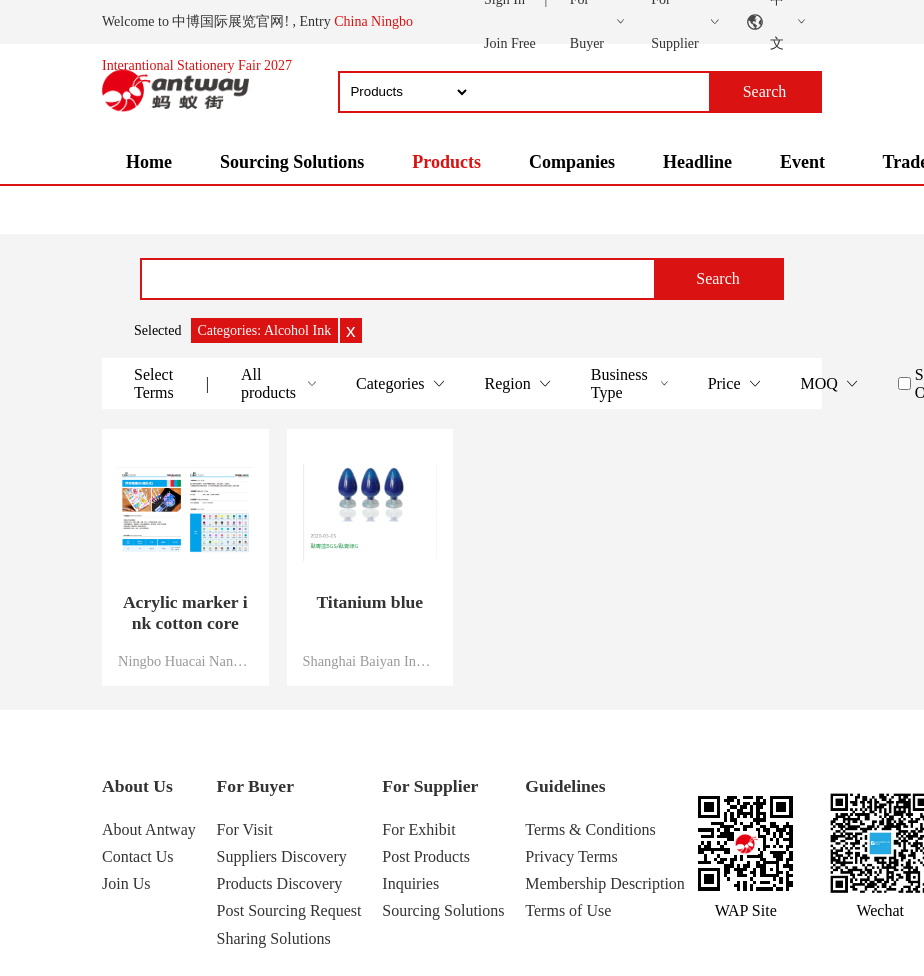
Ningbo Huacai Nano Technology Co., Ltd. (185, 661)
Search (718, 278)
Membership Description (605, 883)
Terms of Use (568, 910)
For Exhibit (418, 829)
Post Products (426, 856)
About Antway (149, 829)
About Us (137, 786)
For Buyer (255, 786)
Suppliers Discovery (282, 856)
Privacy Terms (571, 856)
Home (149, 162)
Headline (697, 162)
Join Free (510, 43)
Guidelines (565, 786)
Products (446, 162)
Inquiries (410, 883)
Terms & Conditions (590, 829)
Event (802, 162)
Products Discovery (280, 883)
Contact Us (138, 856)
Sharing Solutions (274, 938)
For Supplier (430, 786)
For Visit (245, 829)
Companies (572, 162)
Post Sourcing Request (289, 910)
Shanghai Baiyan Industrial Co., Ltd (370, 661)
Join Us (126, 883)
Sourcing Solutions (292, 162)
